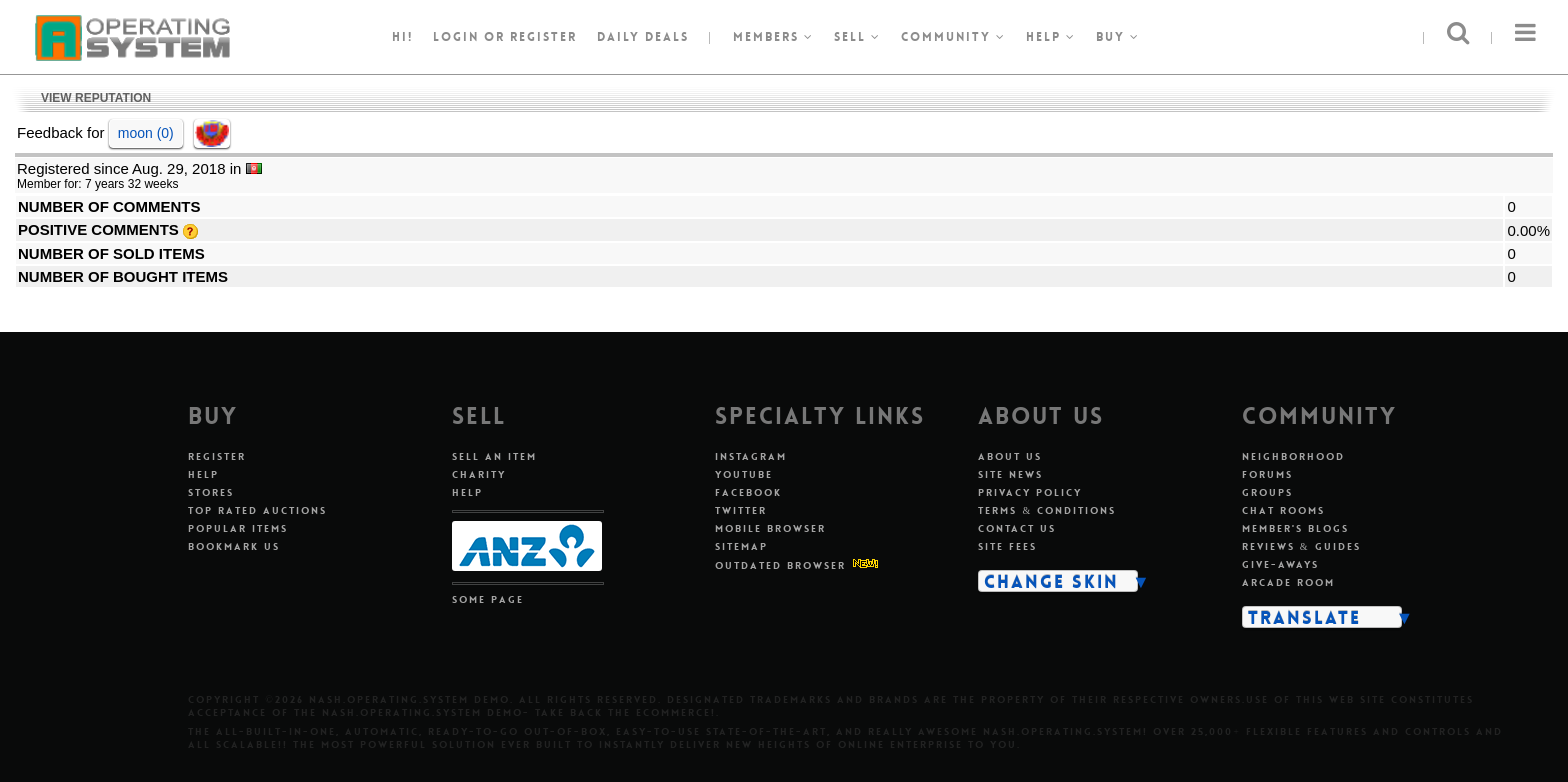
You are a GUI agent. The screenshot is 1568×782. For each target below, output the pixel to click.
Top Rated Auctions (257, 510)
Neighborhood (1293, 456)
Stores (211, 492)
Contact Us (1017, 528)
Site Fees (1007, 546)
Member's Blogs (1295, 528)
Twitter (741, 510)
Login (456, 37)
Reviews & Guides (1301, 546)
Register (217, 456)
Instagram (751, 456)
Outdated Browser (780, 565)
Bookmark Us (234, 546)
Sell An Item (494, 456)
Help (1051, 37)
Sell (857, 37)
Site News (1010, 474)
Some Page (488, 599)
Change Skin (1051, 581)
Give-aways (1280, 564)
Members (773, 37)
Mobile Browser (770, 528)
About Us (1010, 456)
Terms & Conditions (1047, 510)
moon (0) (146, 133)
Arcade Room (1288, 582)
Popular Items (238, 528)
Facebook (748, 492)
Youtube (744, 474)
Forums (1267, 474)
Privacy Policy (1030, 492)
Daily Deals (643, 37)
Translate (1304, 617)
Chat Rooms (1283, 510)
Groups (1267, 492)
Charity (479, 474)
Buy (1118, 37)
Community (953, 37)
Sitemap (741, 546)
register (543, 37)
